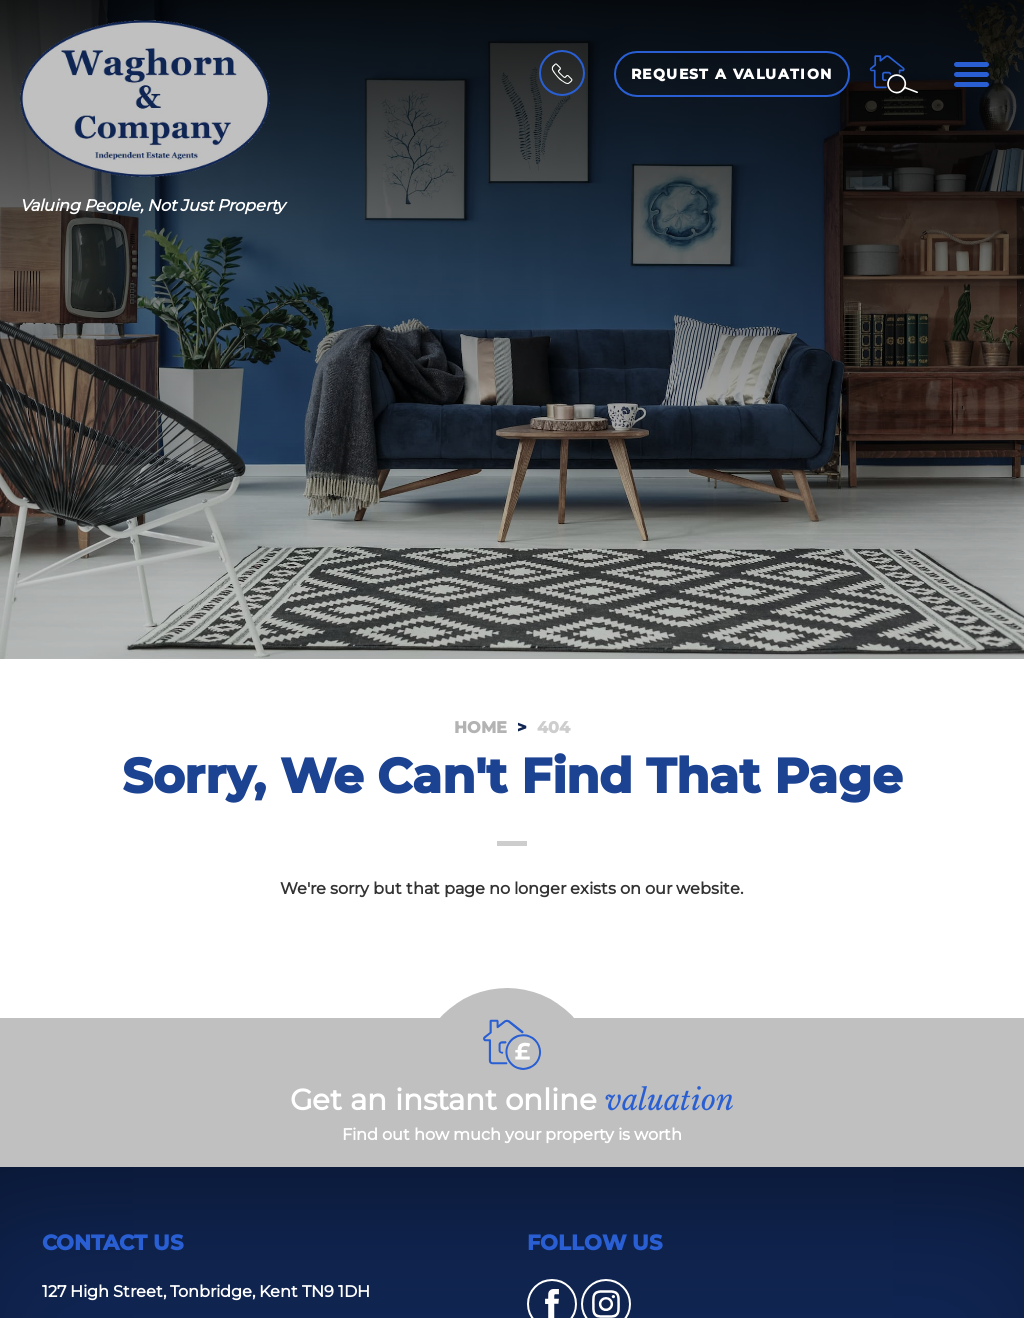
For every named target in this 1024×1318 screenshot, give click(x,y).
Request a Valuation (732, 74)
